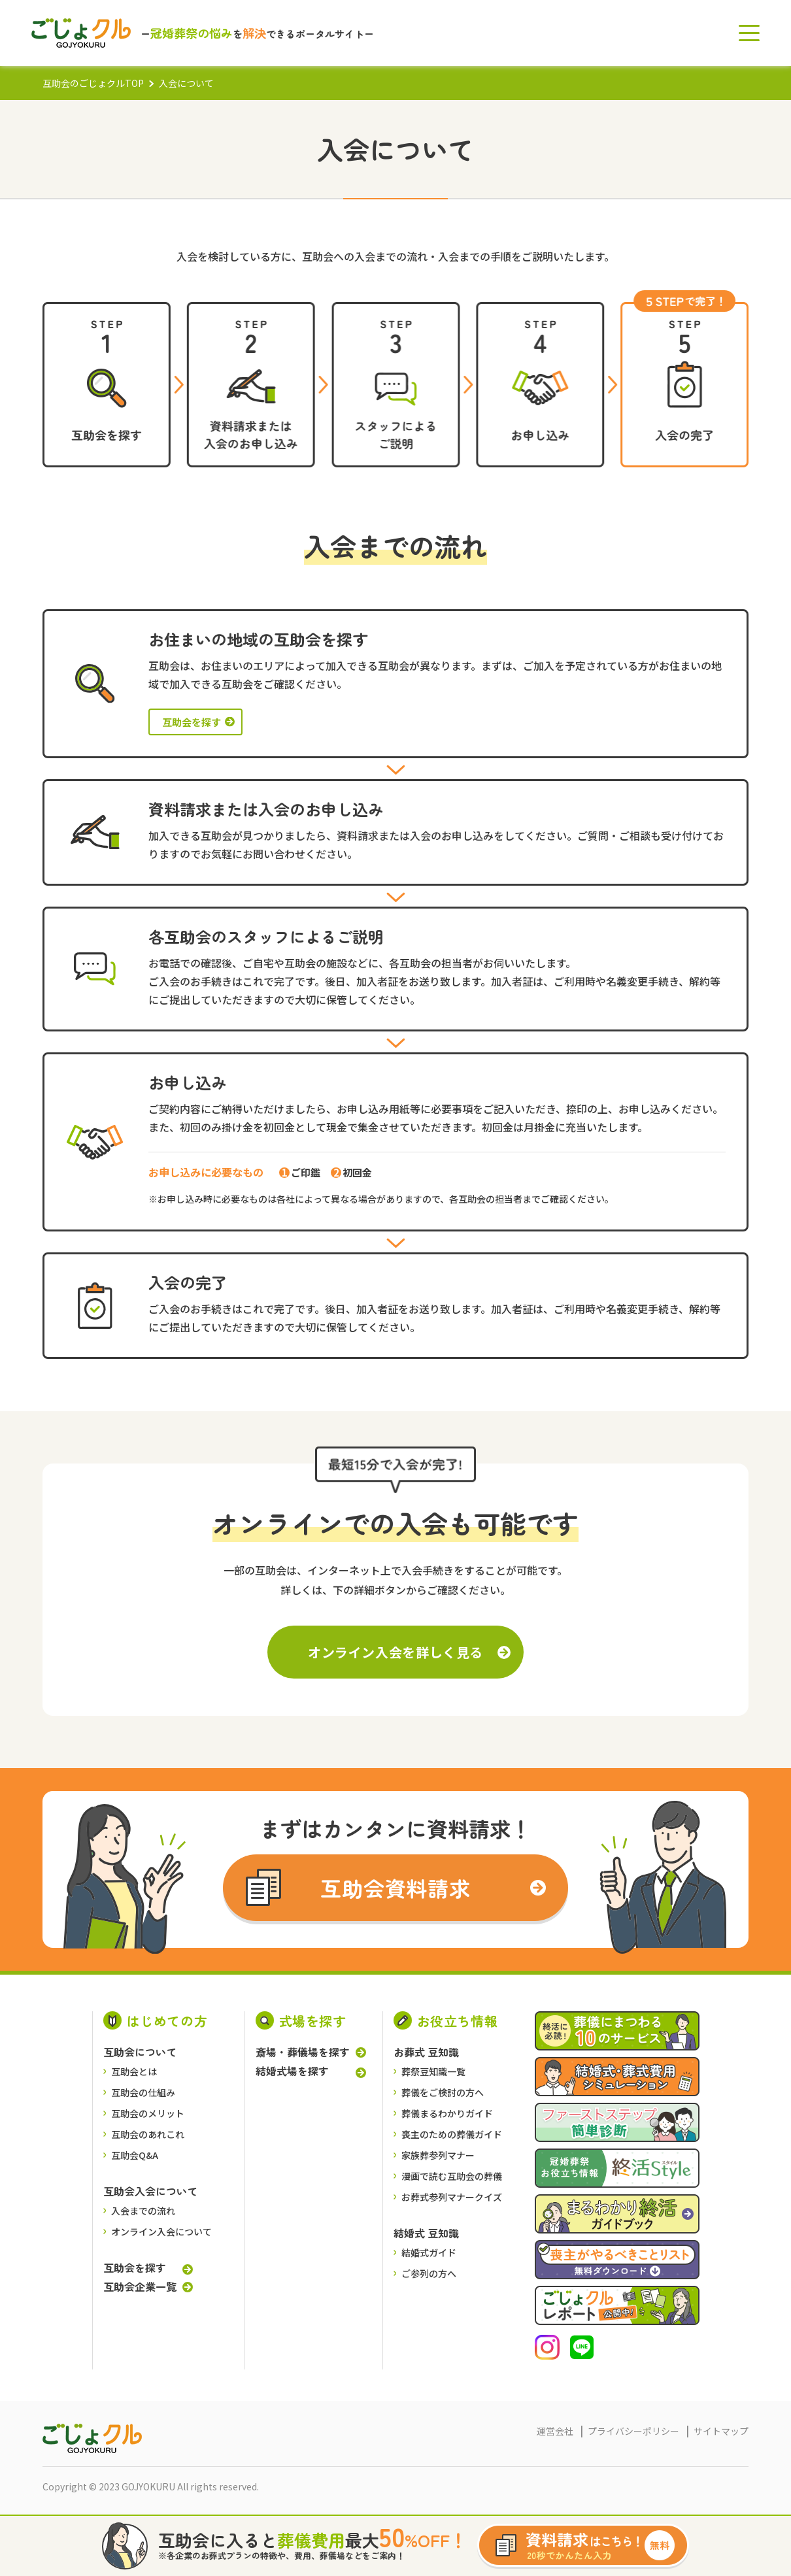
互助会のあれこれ (147, 2134)
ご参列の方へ (428, 2273)
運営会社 (555, 2430)
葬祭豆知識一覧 (433, 2071)
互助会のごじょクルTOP (93, 83)
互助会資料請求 (395, 1888)
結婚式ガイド (428, 2252)
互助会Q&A (134, 2155)
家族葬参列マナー (438, 2155)
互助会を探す (191, 722)
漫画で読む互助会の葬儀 (451, 2176)
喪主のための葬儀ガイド (451, 2134)
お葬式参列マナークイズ (451, 2196)
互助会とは (134, 2071)
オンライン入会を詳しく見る (395, 1652)
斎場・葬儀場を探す (303, 2052)
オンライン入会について (161, 2231)
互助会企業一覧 (140, 2286)
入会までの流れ (143, 2210)
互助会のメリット (147, 2113)
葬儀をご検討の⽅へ (442, 2092)
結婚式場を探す (292, 2071)
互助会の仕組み (143, 2092)
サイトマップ (721, 2430)
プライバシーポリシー (633, 2430)
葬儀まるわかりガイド (447, 2113)
